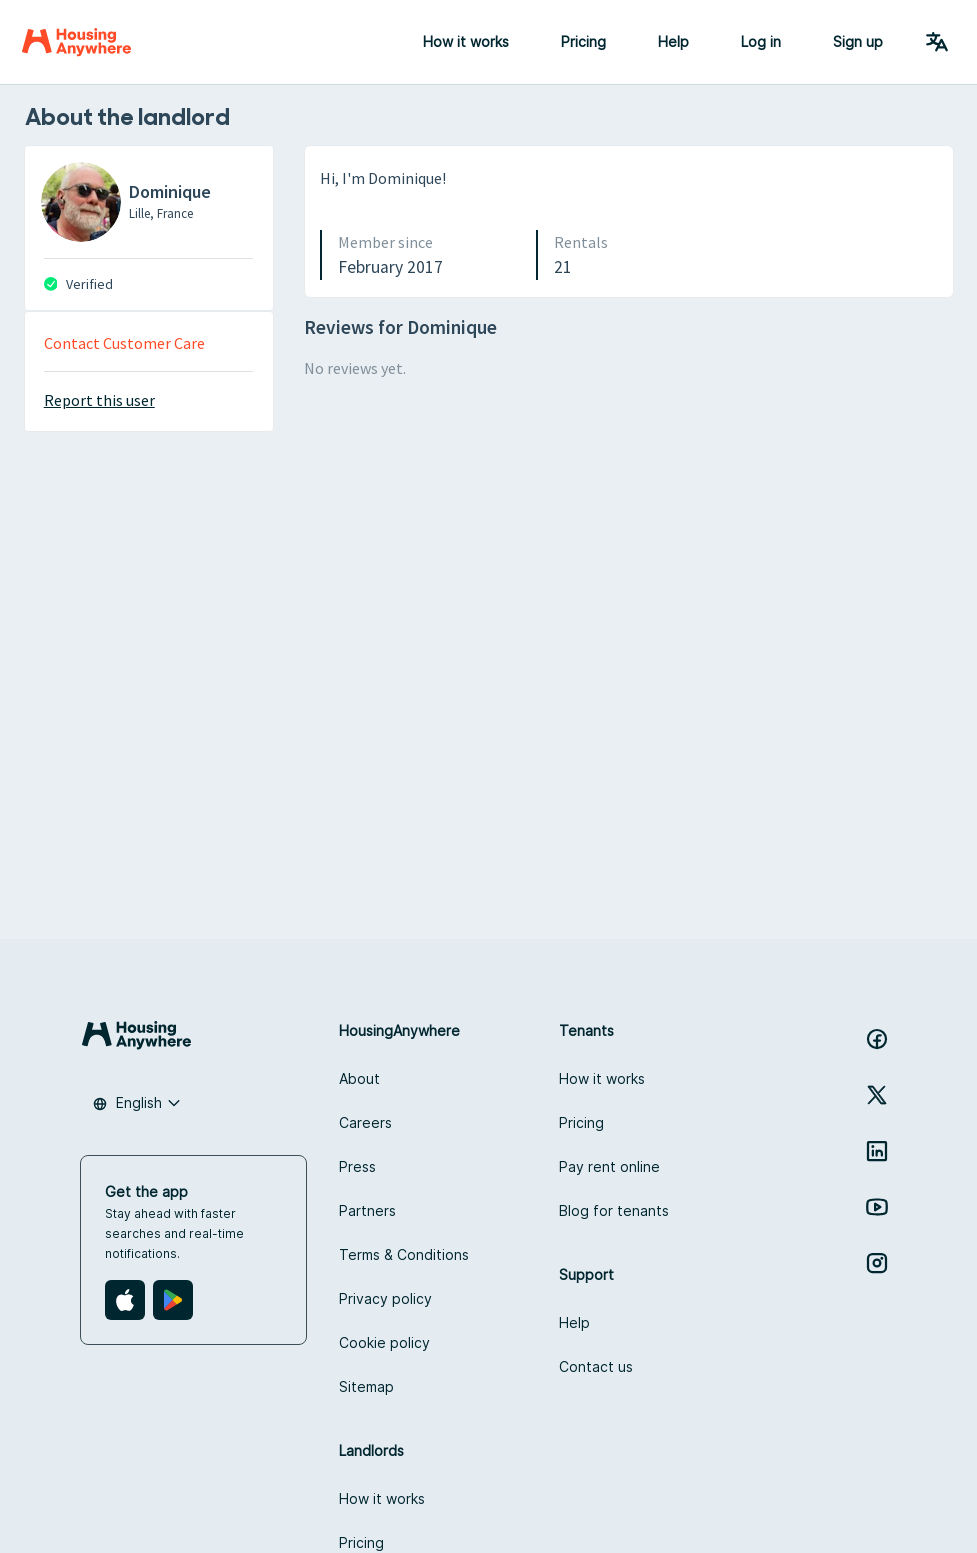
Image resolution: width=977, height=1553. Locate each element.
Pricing (583, 41)
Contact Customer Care (124, 343)
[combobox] (137, 1103)
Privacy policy (385, 1298)
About (359, 1078)
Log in (761, 41)
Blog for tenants (614, 1210)
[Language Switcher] (937, 42)
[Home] (76, 42)
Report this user (99, 400)
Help (673, 41)
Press (357, 1166)
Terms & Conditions (404, 1254)
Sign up (858, 41)
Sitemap (366, 1386)
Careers (365, 1122)
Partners (367, 1210)
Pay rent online (609, 1166)
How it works (466, 41)
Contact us (596, 1366)
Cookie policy (384, 1342)
